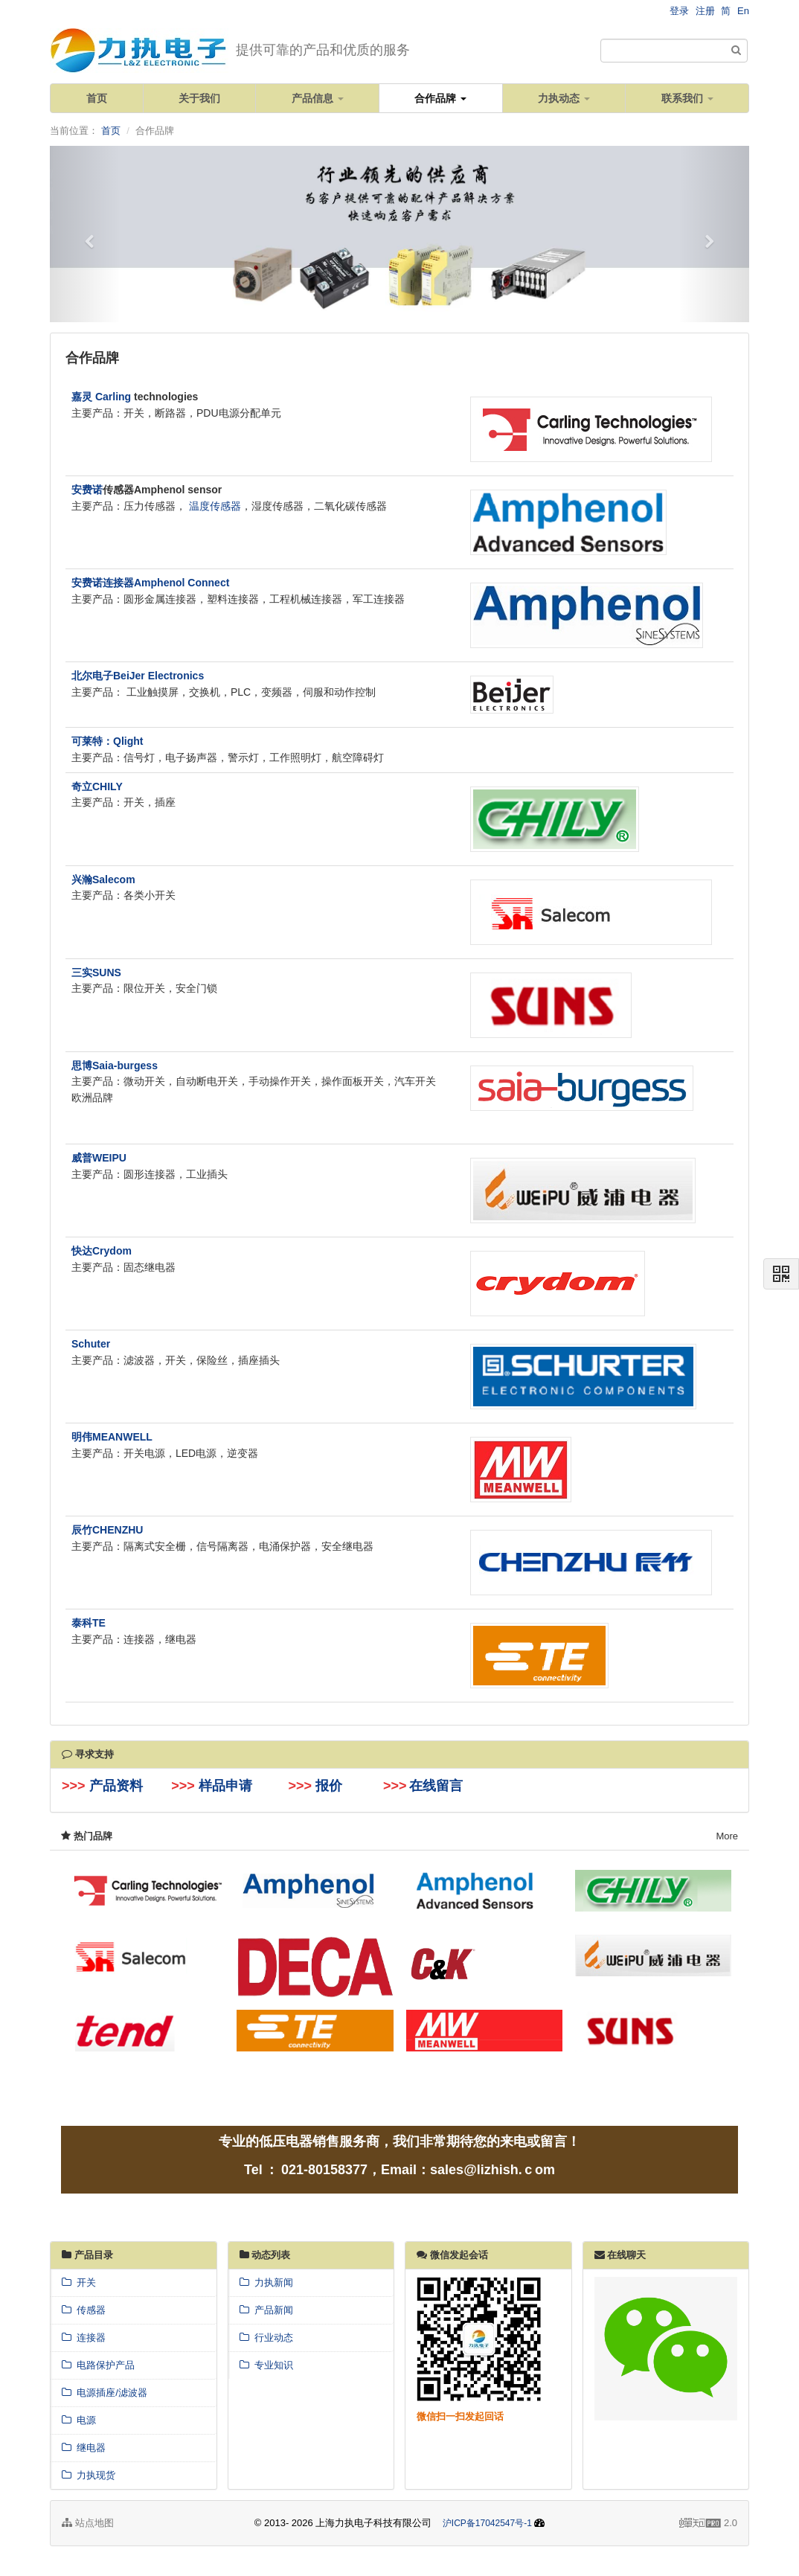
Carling (113, 397)
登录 (679, 10)
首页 (96, 98)
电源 (79, 2420)
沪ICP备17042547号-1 (487, 2523)
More (727, 1836)
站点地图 (88, 2522)
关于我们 (199, 98)
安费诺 (87, 490)
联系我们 (687, 98)
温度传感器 (215, 506)
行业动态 (266, 2337)
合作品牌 (440, 98)
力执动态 (564, 98)
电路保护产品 (98, 2365)
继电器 (84, 2447)
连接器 (84, 2337)
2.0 (708, 2524)
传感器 (84, 2310)
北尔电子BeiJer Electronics (137, 676)
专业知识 (266, 2365)
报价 (330, 1785)
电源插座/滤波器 (104, 2392)
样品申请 (225, 1785)
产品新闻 (266, 2310)
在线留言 (436, 1785)
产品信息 (318, 98)
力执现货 (88, 2475)
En (743, 10)
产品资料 (116, 1785)
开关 (79, 2282)
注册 (705, 10)
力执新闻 (266, 2282)
